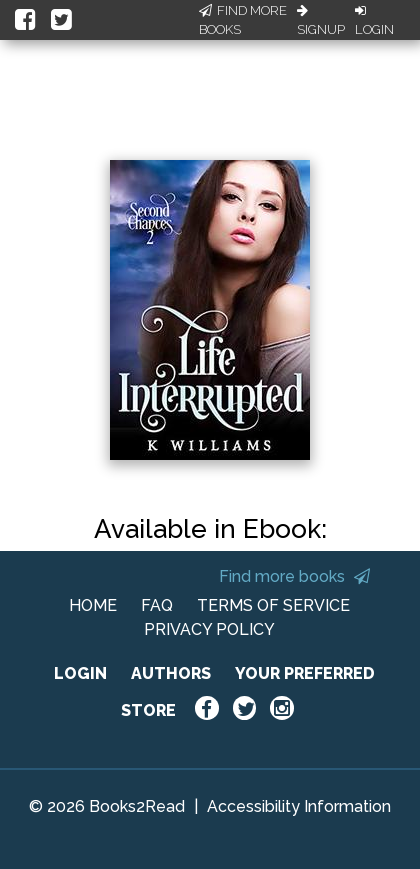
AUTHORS (171, 673)
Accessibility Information (299, 806)
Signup (321, 21)
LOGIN (80, 673)
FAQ (157, 605)
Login (374, 21)
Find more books (294, 576)
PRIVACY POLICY (209, 629)
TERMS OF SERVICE (273, 605)
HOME (93, 605)
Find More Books (243, 20)
